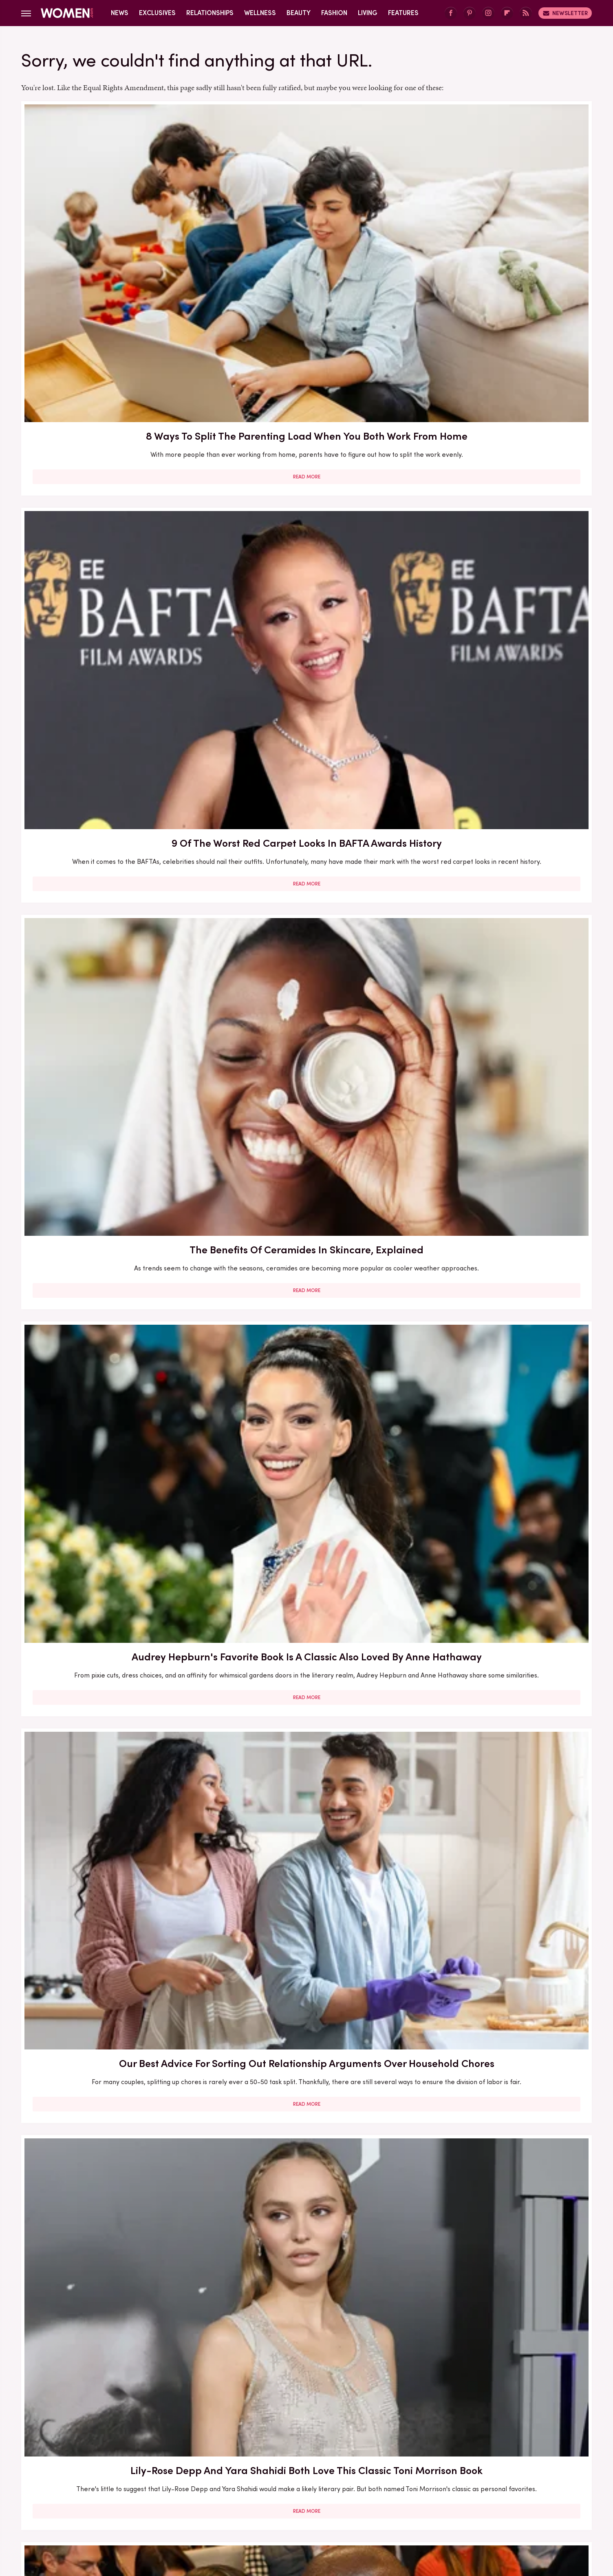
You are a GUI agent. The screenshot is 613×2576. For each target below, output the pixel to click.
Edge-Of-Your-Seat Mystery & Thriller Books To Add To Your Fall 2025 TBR (499, 2307)
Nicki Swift (411, 2508)
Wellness (260, 13)
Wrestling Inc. (486, 2508)
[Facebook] (451, 13)
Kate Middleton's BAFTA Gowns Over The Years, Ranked (306, 2066)
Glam (248, 2508)
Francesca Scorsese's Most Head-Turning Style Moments (499, 1141)
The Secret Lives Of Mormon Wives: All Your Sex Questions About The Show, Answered (306, 1376)
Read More (113, 294)
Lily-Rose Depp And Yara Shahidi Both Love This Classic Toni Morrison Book (499, 451)
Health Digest (316, 2508)
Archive (293, 2454)
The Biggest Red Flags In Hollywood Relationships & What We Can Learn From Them (112, 683)
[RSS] (526, 13)
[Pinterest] (469, 13)
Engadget (121, 2508)
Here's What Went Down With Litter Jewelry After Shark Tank (113, 1368)
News (119, 13)
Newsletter (565, 13)
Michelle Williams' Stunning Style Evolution (113, 2299)
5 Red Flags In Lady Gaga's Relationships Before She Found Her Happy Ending (499, 1609)
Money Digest (366, 2508)
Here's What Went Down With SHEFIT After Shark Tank (113, 1833)
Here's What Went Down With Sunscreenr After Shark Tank (499, 908)
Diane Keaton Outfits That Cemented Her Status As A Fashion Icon (499, 1841)
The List (446, 2508)
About (260, 2454)
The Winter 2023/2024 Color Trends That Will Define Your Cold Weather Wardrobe (113, 1609)
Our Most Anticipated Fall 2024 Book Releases (112, 908)
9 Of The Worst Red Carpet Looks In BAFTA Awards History (306, 225)
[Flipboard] (507, 13)
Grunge (276, 2508)
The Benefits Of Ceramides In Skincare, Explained (499, 225)
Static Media (258, 2469)
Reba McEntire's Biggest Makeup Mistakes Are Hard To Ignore (306, 1601)
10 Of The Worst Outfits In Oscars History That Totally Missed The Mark (306, 2307)
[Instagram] (488, 13)
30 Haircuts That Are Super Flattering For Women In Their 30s (113, 1141)
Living (367, 13)
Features (403, 13)
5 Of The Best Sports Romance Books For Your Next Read (499, 1368)
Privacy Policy (338, 2454)
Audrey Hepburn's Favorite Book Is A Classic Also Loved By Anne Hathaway (113, 451)
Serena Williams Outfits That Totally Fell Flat (113, 2066)
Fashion (334, 13)
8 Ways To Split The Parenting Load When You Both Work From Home (113, 225)
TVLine (186, 2508)
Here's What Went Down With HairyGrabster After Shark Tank (499, 675)
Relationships (210, 13)
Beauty (299, 13)
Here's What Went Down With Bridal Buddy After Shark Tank (306, 675)
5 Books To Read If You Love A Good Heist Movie (306, 1141)
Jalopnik (155, 2508)
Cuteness (218, 2508)
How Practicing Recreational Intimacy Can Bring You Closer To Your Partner (306, 1841)
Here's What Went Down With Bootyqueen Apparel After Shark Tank (306, 916)
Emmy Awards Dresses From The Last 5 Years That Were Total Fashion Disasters (499, 2074)
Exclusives (157, 13)
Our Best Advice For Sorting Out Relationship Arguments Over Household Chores (306, 451)
